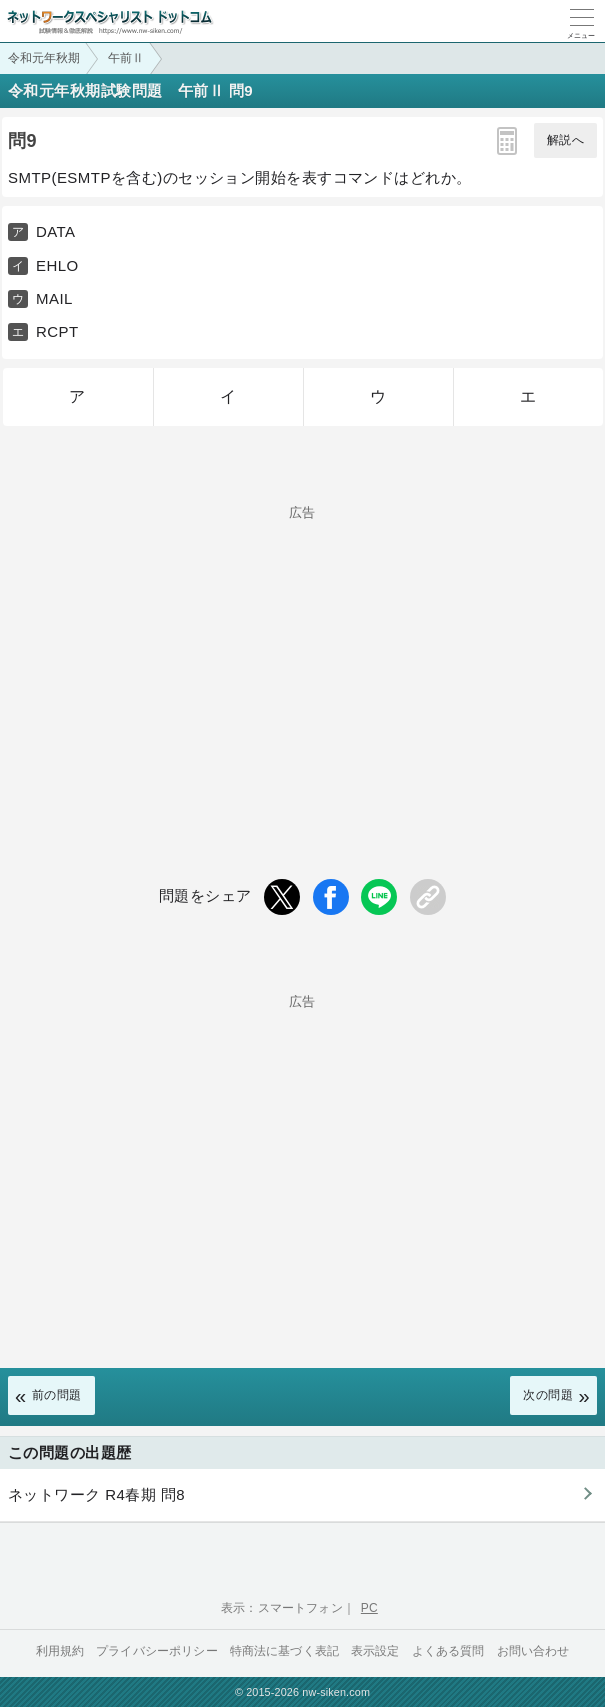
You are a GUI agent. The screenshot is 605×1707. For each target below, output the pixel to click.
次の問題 (548, 1395)
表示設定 (375, 1651)
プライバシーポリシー (157, 1651)
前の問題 (57, 1395)
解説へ (565, 140)
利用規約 (60, 1651)
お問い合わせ (533, 1651)
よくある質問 (448, 1651)
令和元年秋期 (44, 58)
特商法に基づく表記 (284, 1651)
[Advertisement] (302, 659)
